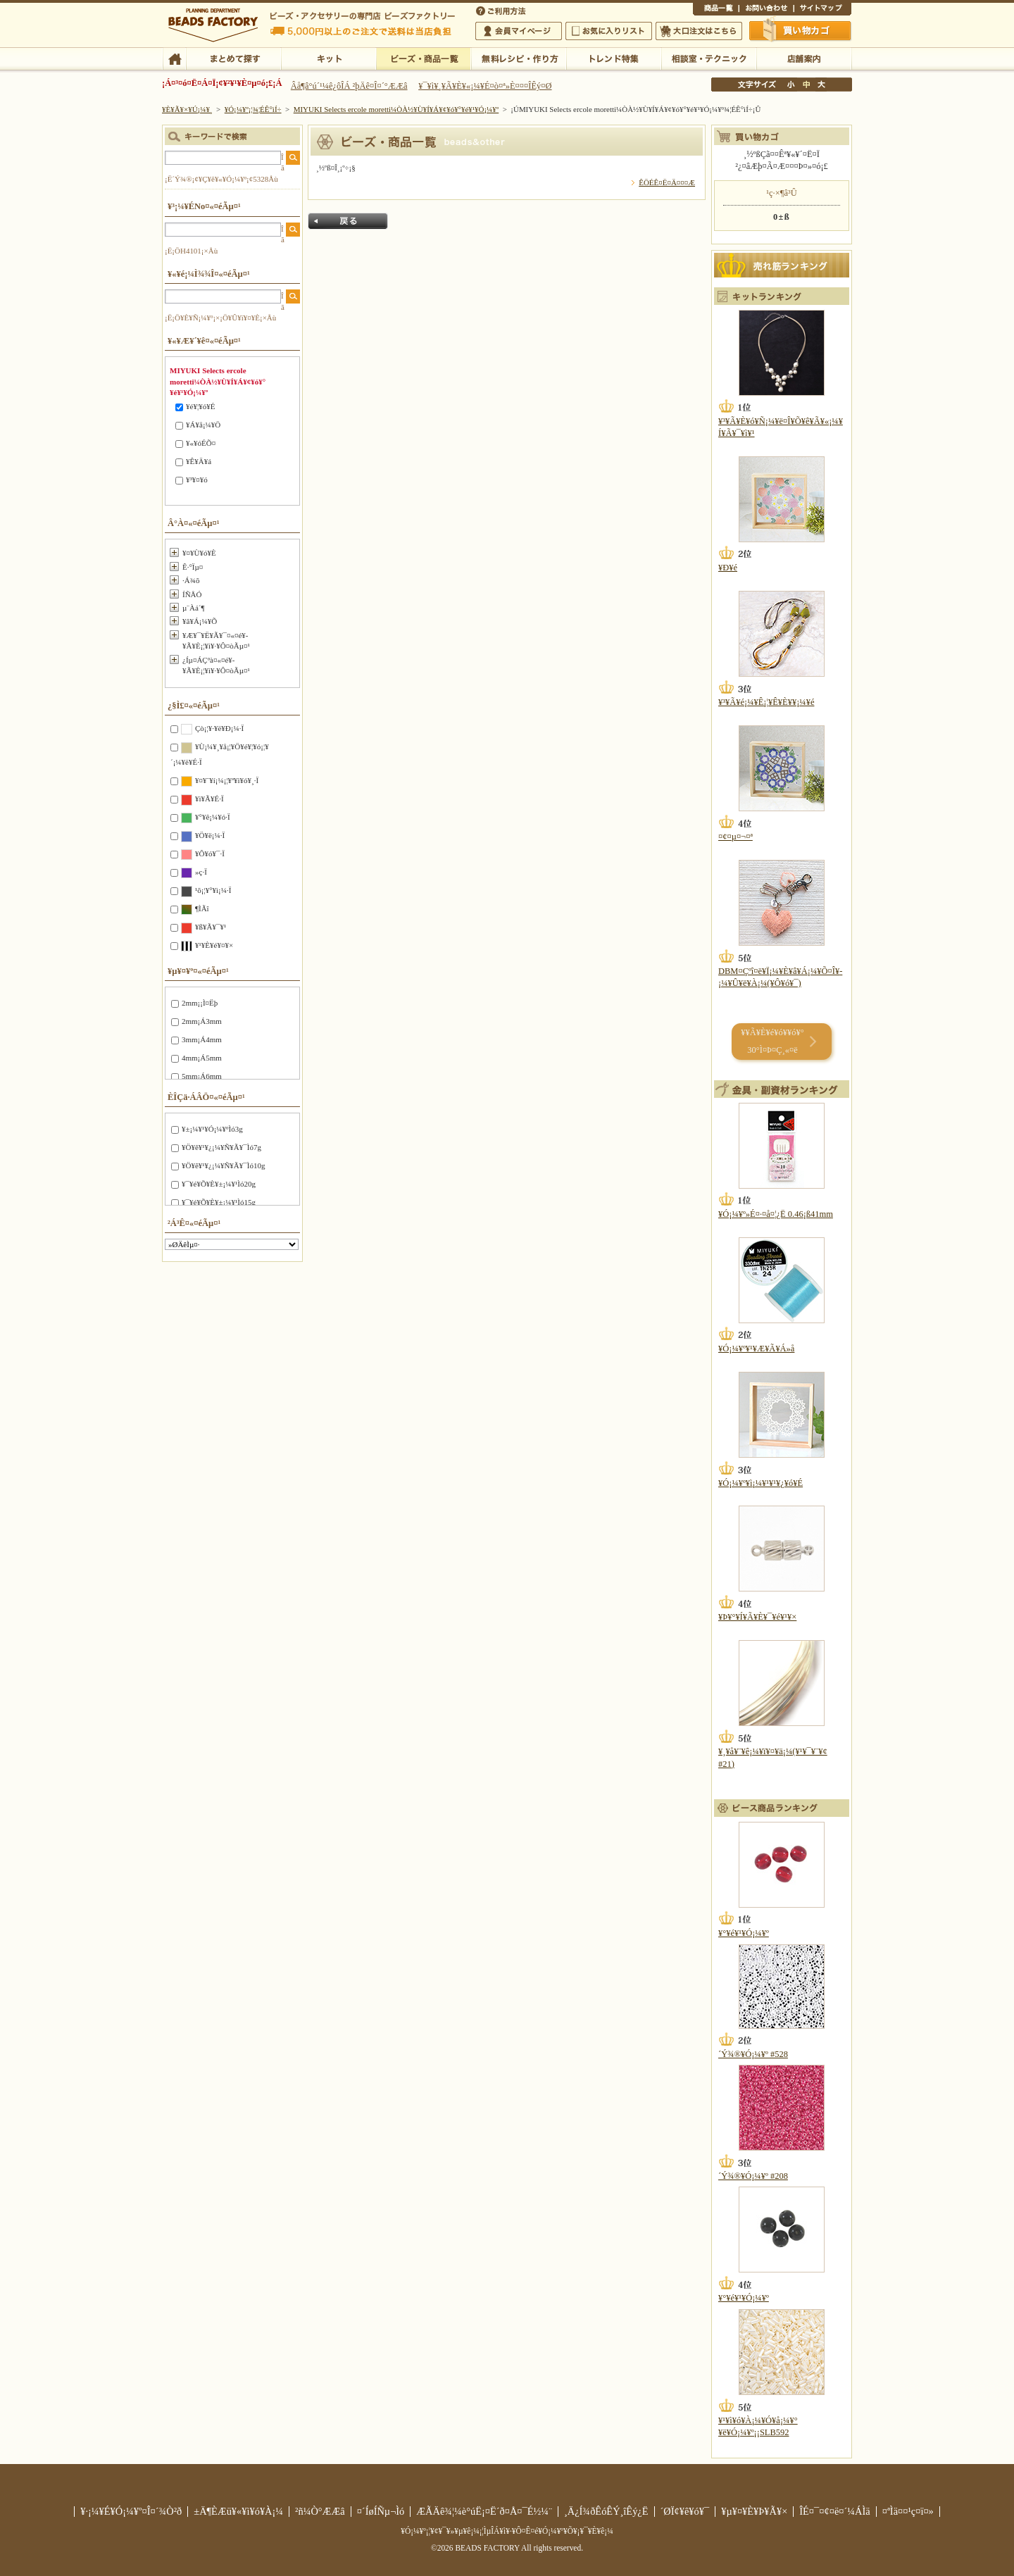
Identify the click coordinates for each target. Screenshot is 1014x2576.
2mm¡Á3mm (202, 1021)
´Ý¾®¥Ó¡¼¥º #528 (753, 2054)
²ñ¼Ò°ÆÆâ (320, 2511)
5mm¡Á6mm (202, 1076)
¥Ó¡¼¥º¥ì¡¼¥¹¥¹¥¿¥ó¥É (760, 1483)
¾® (791, 84)
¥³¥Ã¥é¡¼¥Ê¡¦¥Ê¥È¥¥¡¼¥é (766, 702)
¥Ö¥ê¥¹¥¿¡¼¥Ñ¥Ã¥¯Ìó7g (221, 1147)
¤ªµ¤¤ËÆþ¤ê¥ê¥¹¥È (608, 31)
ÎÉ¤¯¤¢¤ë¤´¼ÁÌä (834, 2511)
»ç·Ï (201, 872)
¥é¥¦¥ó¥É (200, 406)
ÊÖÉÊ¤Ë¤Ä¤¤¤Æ (667, 182)
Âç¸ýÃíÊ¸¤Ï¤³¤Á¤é (699, 31)
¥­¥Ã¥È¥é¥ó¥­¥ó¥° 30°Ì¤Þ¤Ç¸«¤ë (772, 1041)
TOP (174, 57)
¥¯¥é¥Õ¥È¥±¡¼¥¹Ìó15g (219, 1202)
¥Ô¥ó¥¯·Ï (210, 853)
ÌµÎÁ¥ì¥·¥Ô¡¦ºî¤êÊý (518, 57)
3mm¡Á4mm (202, 1039)
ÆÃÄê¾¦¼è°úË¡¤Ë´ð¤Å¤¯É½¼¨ (484, 2511)
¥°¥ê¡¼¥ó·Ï (212, 817)
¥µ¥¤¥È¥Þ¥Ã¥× (822, 9)
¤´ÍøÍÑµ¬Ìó (381, 2511)
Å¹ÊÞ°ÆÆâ (804, 57)
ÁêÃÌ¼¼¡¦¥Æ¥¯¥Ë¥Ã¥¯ (709, 57)
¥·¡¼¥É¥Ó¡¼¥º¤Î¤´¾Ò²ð (131, 2511)
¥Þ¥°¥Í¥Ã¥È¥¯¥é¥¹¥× (757, 1617)
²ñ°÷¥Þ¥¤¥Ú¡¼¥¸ (518, 31)
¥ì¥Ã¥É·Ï (209, 798)
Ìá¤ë (348, 221)
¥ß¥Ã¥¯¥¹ (210, 927)
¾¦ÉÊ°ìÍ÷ (716, 9)
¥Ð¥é (727, 568)
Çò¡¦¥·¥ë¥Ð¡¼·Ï (219, 728)
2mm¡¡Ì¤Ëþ (200, 1003)
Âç (821, 84)
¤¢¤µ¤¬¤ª (735, 837)
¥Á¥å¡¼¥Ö (203, 424)
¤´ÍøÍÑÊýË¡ (502, 9)
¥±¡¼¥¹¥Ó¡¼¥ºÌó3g (212, 1129)
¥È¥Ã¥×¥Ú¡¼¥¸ (187, 109)
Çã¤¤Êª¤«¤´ (800, 30)
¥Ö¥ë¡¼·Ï (210, 835)
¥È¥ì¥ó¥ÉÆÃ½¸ (614, 57)
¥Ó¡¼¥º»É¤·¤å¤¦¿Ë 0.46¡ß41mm (775, 1214)
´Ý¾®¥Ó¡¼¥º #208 (753, 2176)
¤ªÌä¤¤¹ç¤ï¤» (766, 9)
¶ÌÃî (202, 908)
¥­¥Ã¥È (328, 57)
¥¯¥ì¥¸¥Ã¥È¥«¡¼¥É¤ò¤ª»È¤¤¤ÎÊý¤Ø (484, 86)
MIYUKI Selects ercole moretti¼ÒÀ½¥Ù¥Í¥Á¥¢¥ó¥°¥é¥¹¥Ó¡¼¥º (396, 109)
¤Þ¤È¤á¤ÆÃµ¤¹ (233, 57)
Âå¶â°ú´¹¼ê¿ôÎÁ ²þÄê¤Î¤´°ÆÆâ (349, 86)
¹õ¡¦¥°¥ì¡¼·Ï (213, 890)
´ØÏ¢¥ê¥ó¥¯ (685, 2511)
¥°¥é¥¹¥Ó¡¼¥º (743, 1933)
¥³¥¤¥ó (197, 479)
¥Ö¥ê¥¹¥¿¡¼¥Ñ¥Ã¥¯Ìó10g (223, 1165)
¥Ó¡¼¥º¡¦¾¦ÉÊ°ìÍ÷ (423, 57)
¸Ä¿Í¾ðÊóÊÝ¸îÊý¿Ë (606, 2511)
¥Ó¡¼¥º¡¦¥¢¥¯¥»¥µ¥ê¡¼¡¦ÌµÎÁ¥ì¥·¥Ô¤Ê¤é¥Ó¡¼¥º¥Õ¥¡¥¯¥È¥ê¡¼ (507, 2531)
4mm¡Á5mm (202, 1057)
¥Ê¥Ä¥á (198, 461)
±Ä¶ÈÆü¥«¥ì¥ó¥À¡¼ (238, 2511)
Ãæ (806, 84)
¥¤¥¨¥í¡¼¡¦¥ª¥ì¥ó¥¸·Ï (226, 780)
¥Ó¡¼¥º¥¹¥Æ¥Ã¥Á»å (756, 1348)
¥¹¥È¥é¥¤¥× (214, 945)
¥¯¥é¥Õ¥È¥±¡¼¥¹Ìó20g (219, 1184)
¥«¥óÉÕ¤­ (200, 443)
